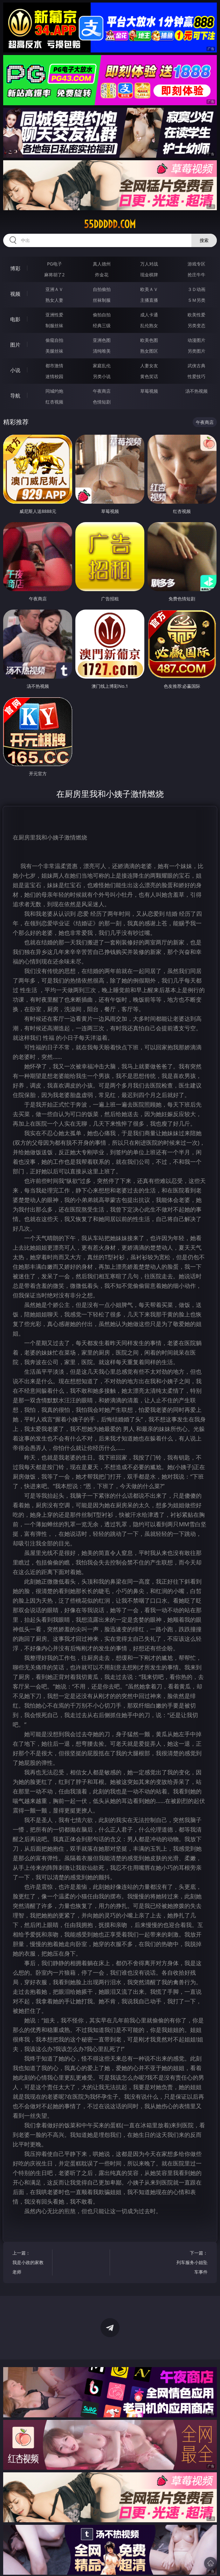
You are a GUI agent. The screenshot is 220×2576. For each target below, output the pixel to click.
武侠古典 (196, 366)
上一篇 (29, 2263)
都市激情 (54, 366)
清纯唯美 (102, 351)
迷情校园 (54, 376)
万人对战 (149, 264)
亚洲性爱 (54, 315)
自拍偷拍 (102, 289)
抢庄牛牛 (196, 275)
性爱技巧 (196, 376)
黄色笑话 (149, 376)
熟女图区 (149, 351)
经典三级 (102, 325)
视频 (15, 293)
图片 (15, 344)
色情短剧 (102, 402)
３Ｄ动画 (196, 289)
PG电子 (54, 264)
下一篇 (191, 2263)
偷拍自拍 (102, 315)
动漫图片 (196, 340)
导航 (15, 395)
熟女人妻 (54, 300)
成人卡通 (149, 315)
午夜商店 (102, 391)
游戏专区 (196, 264)
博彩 (15, 268)
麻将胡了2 (54, 275)
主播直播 (149, 300)
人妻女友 (149, 366)
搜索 (204, 240)
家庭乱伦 (102, 366)
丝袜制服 (102, 300)
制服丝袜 (54, 325)
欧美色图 (149, 340)
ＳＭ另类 (196, 300)
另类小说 (102, 376)
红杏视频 (54, 402)
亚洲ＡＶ (54, 289)
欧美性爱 (196, 315)
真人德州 (102, 264)
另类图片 (196, 351)
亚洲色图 (102, 340)
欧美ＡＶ (149, 289)
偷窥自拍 (54, 340)
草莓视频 (149, 391)
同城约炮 (54, 391)
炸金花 (101, 275)
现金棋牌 (149, 275)
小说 (15, 370)
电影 (15, 319)
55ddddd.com (110, 224)
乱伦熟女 (149, 325)
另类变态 (196, 325)
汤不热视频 (196, 391)
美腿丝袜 (54, 351)
